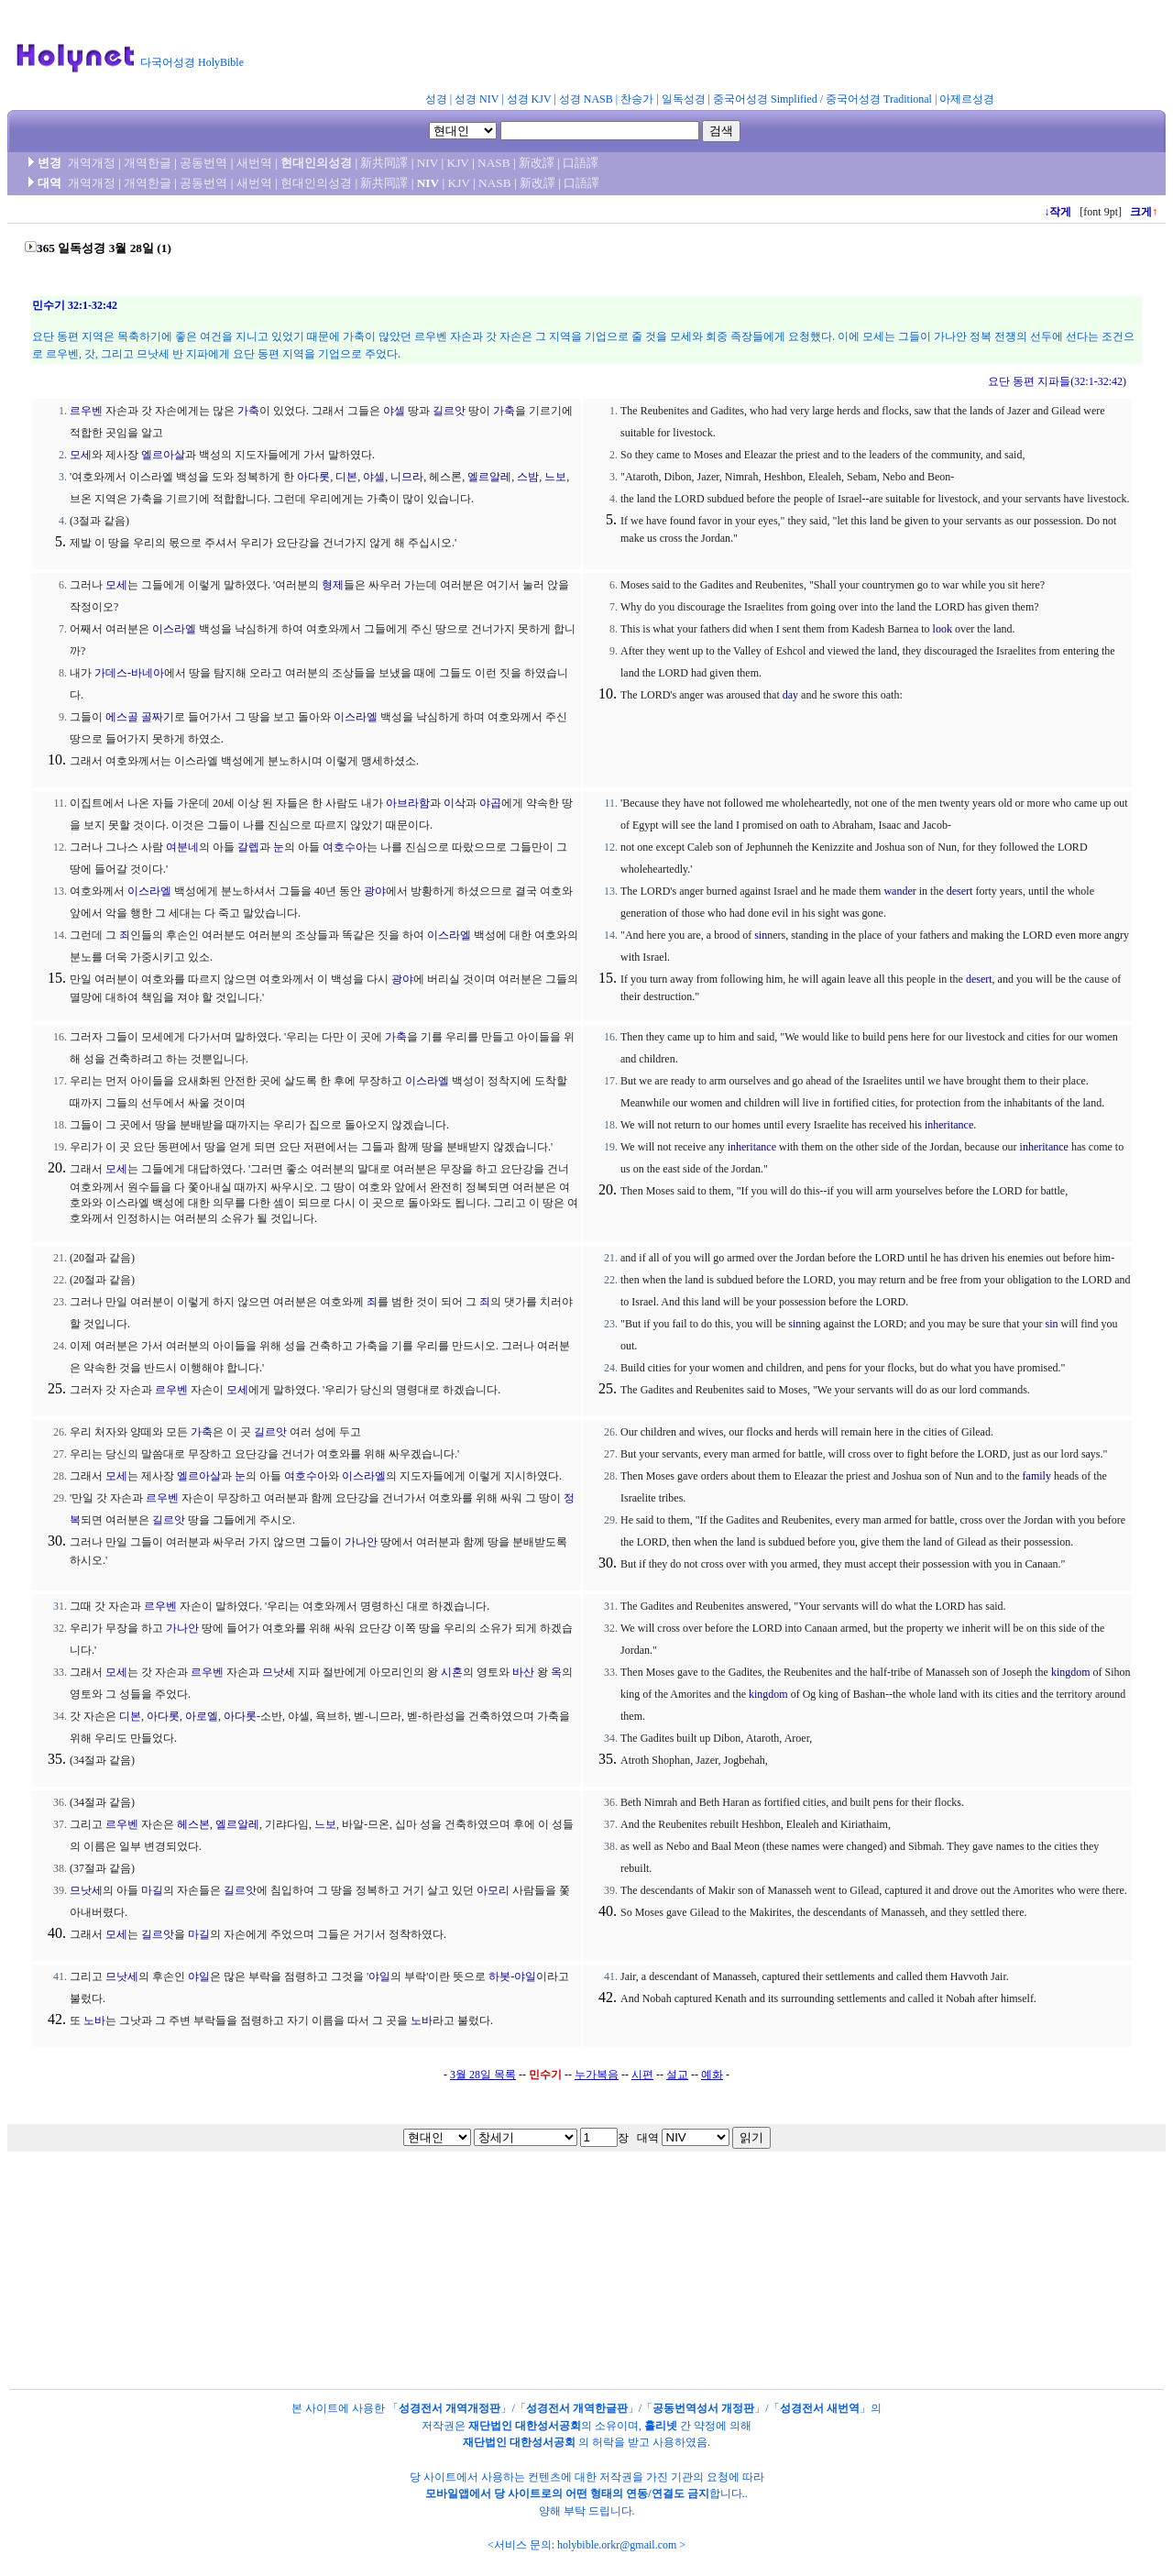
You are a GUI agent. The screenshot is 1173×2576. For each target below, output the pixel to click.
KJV (458, 163)
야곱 (490, 803)
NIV (427, 163)
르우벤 (86, 410)
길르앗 (449, 410)
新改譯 (536, 163)
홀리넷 (660, 2425)
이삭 (455, 803)
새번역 (254, 163)
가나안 (361, 1542)
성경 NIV (477, 99)
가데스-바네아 (129, 672)
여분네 (182, 847)
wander (899, 891)
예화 (712, 2074)
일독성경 (684, 99)
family (1037, 1476)
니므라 (406, 476)
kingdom (1071, 1672)
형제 (333, 584)
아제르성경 (966, 99)
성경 (436, 99)
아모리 (493, 1890)
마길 (152, 1890)
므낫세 (278, 1672)
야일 (199, 1976)
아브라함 (408, 803)
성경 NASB (586, 99)
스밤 (528, 476)
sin (760, 935)
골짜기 (157, 716)
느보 (555, 476)
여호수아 (345, 847)
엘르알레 (489, 476)
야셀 (394, 410)
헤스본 (193, 1824)
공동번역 (203, 163)
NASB (493, 163)
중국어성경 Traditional (879, 99)
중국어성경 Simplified (765, 99)
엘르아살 (163, 454)
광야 (375, 891)
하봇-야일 (512, 1976)
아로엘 (201, 1716)
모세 (81, 454)
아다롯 (313, 476)
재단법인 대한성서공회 (524, 2425)
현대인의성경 (316, 163)
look (942, 628)
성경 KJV (529, 99)
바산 (523, 1672)
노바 (94, 2020)
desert (960, 891)
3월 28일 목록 (483, 2074)
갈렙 (248, 847)
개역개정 (91, 163)
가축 (248, 410)
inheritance (949, 1124)
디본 (346, 476)
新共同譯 (384, 163)
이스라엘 (174, 628)
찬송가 (636, 99)
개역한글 (147, 163)
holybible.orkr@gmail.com (616, 2544)
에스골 (121, 716)
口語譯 (580, 163)
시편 (642, 2074)
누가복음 (597, 2074)
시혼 (452, 1672)
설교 (677, 2074)
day (790, 694)
